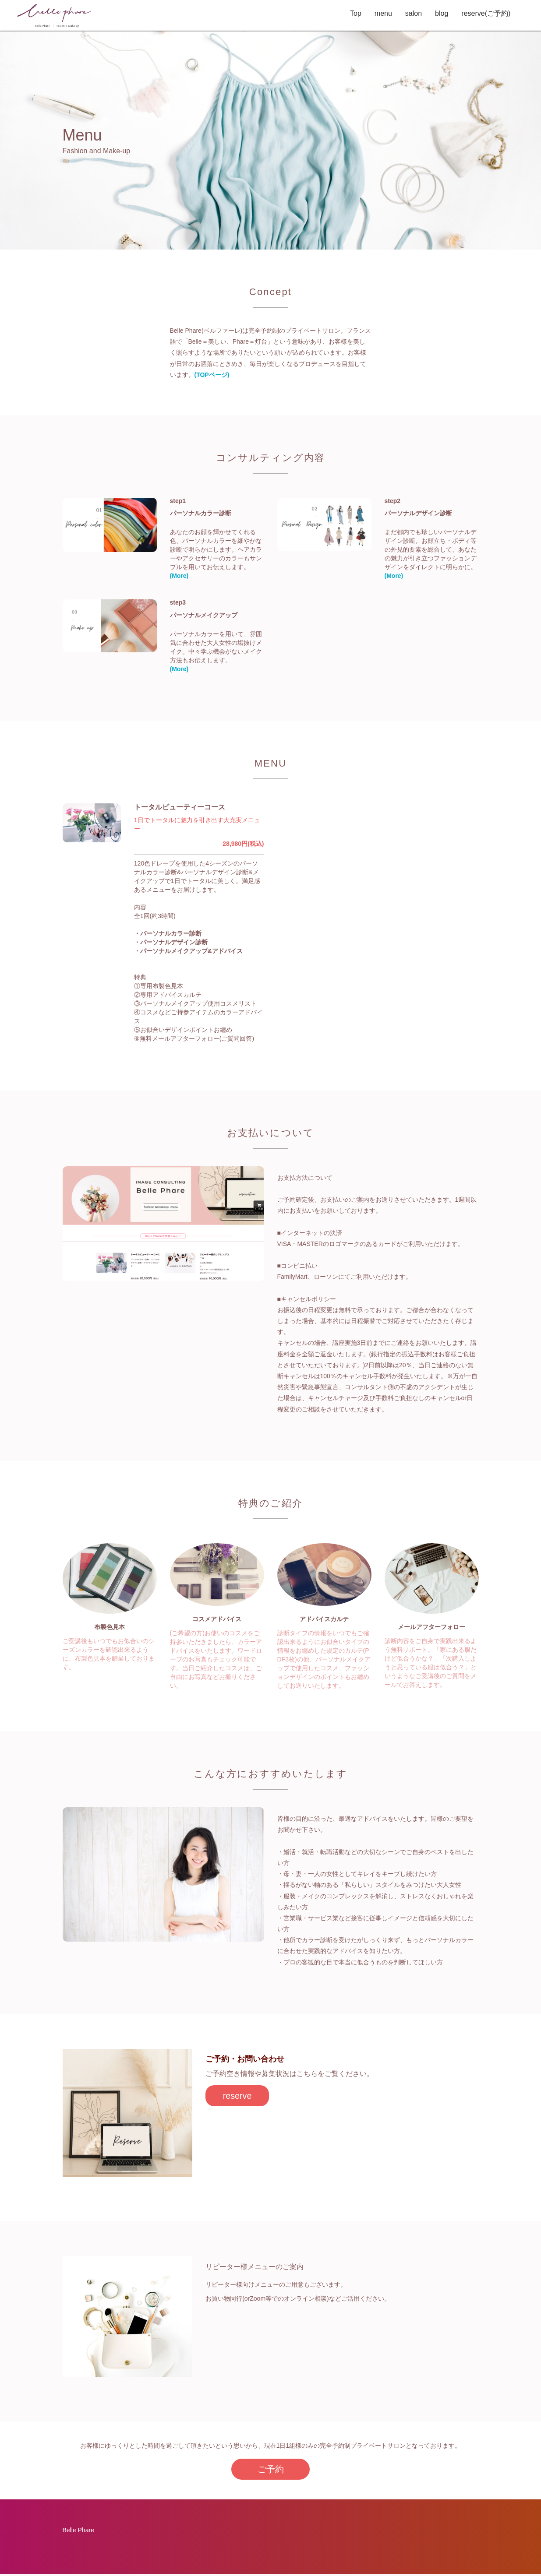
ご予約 (270, 2470)
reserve (241, 2096)
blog (435, 13)
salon (406, 13)
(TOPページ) (212, 374)
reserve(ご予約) (479, 13)
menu (376, 13)
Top (349, 13)
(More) (179, 575)
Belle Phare (78, 2532)
